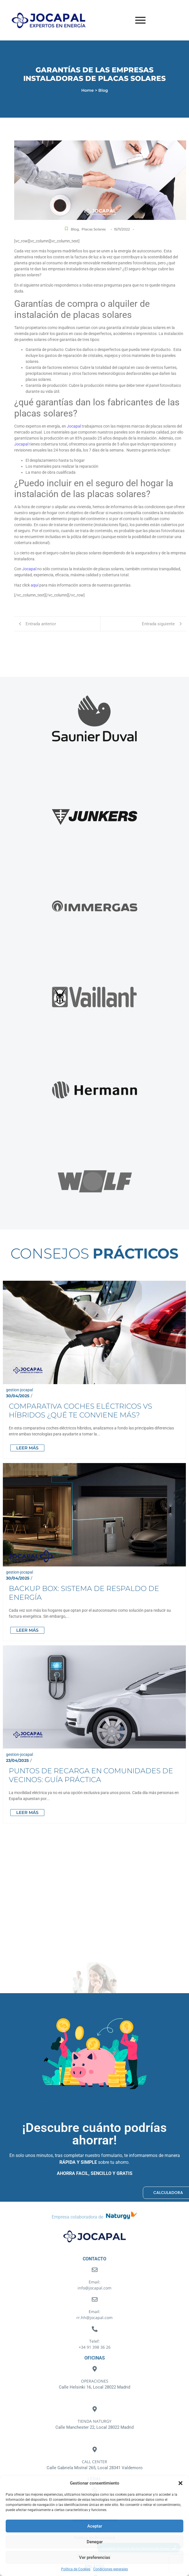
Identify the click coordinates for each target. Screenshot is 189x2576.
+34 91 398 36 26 (95, 2347)
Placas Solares (94, 229)
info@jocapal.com (94, 2288)
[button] (180, 2483)
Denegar (95, 2541)
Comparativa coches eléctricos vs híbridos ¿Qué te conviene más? (93, 1373)
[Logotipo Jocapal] (55, 20)
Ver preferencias (94, 2557)
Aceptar (94, 2526)
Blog (75, 229)
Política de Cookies (75, 2569)
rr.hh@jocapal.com (94, 2317)
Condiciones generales (110, 2569)
